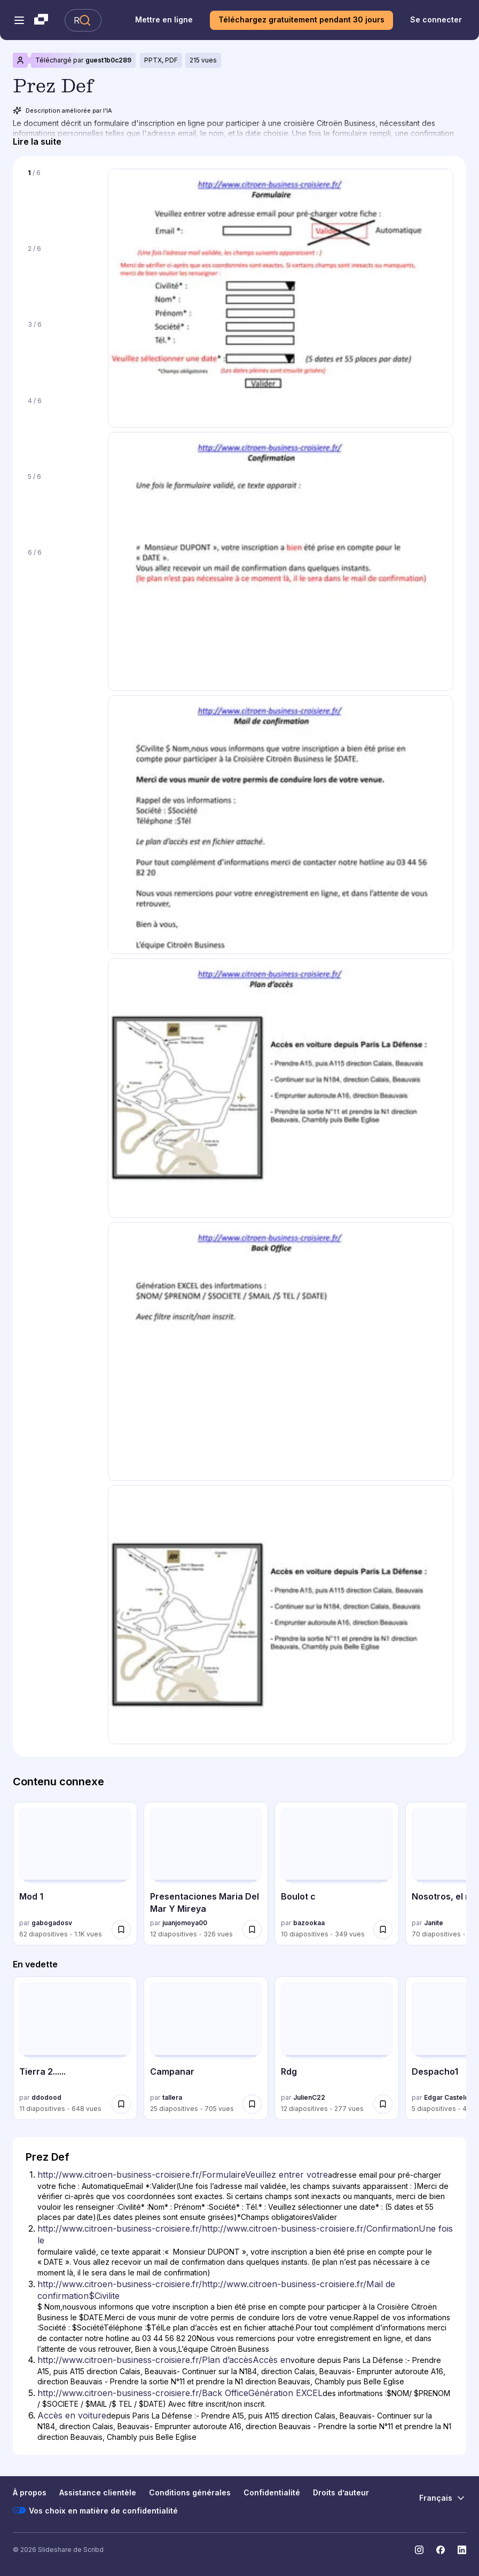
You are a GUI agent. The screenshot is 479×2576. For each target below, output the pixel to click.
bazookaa (309, 1923)
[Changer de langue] (442, 2498)
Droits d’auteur (341, 2492)
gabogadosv (52, 1923)
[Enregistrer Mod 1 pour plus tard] (121, 1929)
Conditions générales (190, 2492)
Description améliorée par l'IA (62, 110)
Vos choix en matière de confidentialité (95, 2510)
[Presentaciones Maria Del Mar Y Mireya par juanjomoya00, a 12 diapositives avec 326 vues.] (206, 1873)
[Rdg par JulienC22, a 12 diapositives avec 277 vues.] (337, 2048)
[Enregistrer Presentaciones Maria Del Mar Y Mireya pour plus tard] (252, 1929)
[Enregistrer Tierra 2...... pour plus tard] (121, 2104)
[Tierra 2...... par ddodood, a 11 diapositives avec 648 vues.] (75, 2048)
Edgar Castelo (446, 2097)
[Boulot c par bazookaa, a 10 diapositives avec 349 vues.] (337, 1873)
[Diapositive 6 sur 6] (60, 579)
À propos (29, 2492)
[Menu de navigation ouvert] (19, 20)
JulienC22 (309, 2097)
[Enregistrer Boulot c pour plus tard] (382, 1929)
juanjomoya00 (184, 1923)
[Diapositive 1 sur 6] (60, 200)
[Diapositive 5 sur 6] (60, 503)
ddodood (46, 2097)
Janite (433, 1923)
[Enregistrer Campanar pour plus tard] (252, 2104)
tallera (172, 2097)
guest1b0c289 (108, 60)
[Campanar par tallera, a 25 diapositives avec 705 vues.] (206, 2048)
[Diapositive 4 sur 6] (60, 428)
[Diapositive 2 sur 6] (60, 276)
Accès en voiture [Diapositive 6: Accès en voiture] (71, 2415)
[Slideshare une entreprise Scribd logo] (41, 20)
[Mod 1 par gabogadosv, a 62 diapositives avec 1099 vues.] (75, 1873)
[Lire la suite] (37, 142)
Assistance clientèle (97, 2492)
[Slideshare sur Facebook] (440, 2550)
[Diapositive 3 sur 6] (60, 351)
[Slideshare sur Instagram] (419, 2550)
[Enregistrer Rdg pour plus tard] (382, 2104)
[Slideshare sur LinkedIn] (462, 2550)
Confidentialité (272, 2492)
